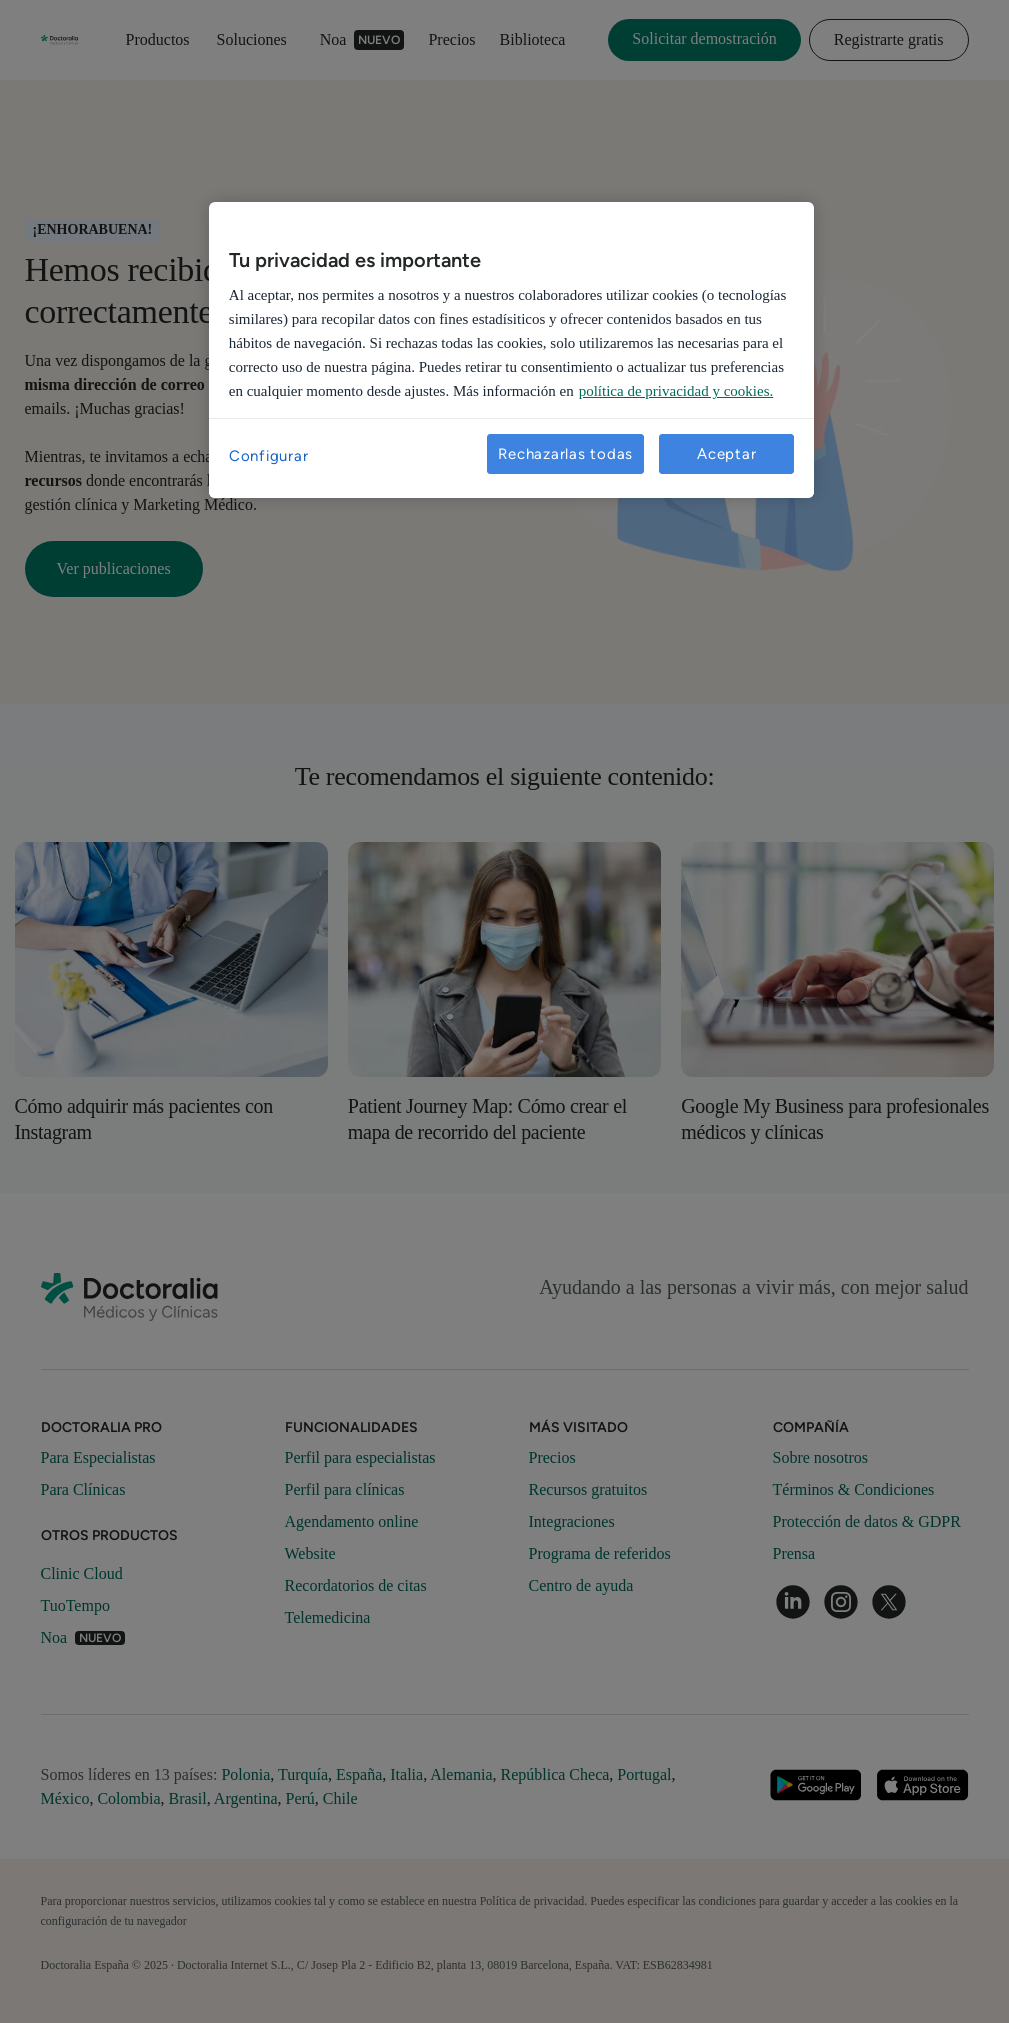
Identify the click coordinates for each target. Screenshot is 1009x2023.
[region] (511, 350)
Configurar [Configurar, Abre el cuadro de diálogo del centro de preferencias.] (269, 456)
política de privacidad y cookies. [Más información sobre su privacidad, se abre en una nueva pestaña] (676, 391)
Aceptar (726, 454)
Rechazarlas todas (565, 454)
